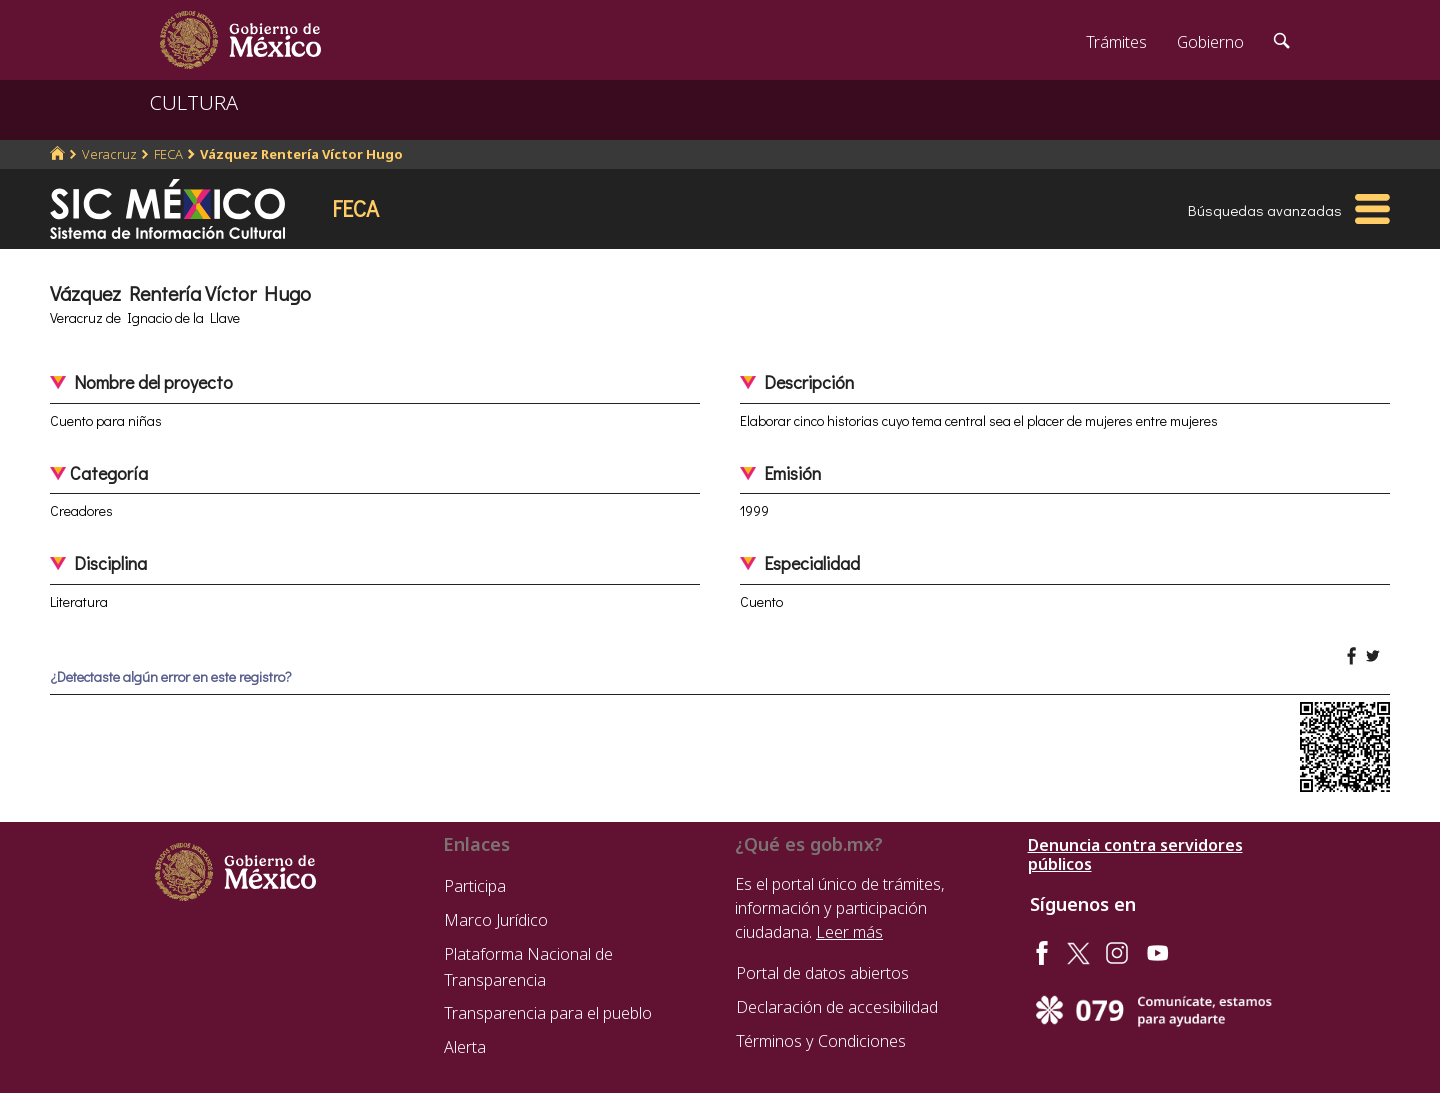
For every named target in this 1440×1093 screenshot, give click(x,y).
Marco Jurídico (496, 920)
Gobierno (1210, 42)
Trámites (1116, 42)
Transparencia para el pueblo (548, 1013)
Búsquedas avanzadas (1265, 210)
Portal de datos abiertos (822, 973)
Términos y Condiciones (821, 1041)
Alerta (465, 1047)
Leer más (849, 932)
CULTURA (194, 102)
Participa (475, 886)
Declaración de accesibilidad (837, 1007)
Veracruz (109, 154)
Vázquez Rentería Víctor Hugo (301, 154)
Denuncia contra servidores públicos (1135, 855)
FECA (168, 154)
